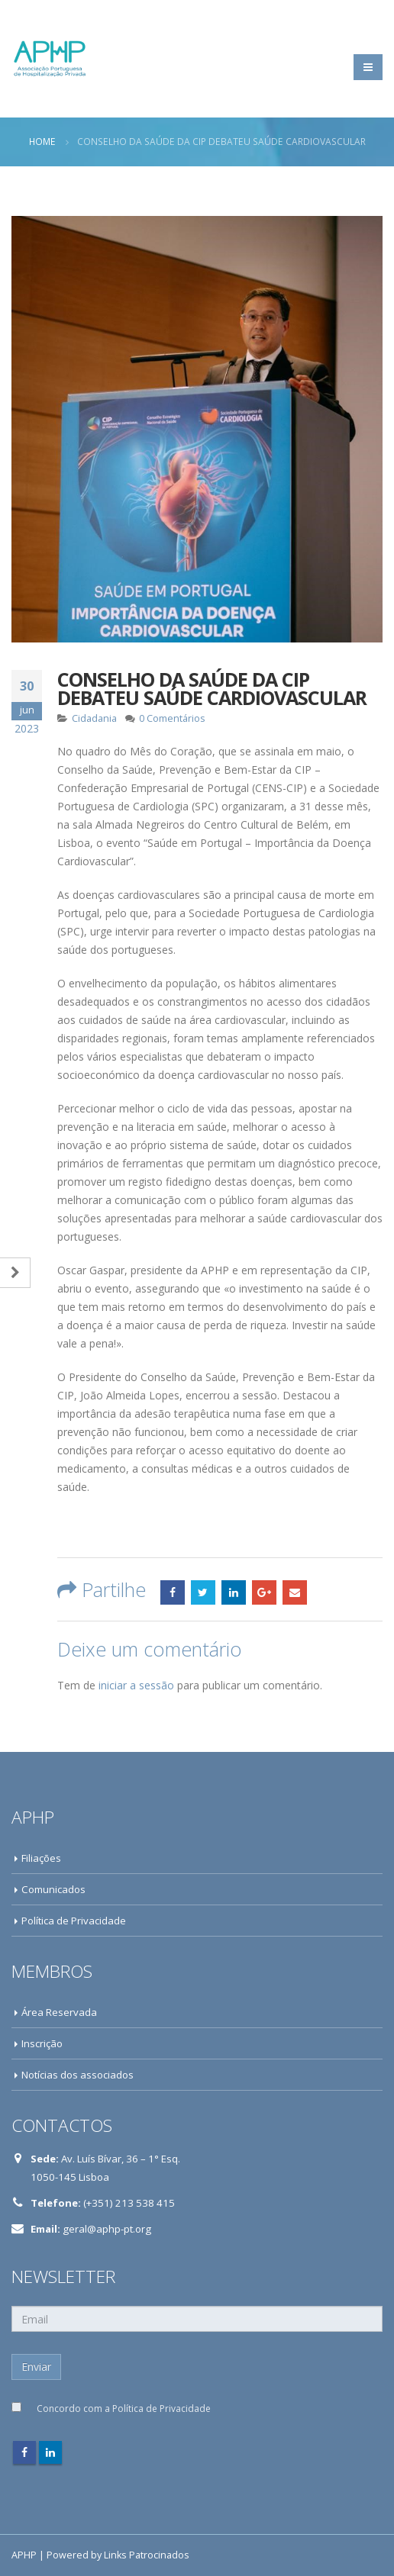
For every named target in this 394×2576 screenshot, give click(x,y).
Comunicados (53, 1889)
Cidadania (94, 718)
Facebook (172, 1592)
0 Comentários (172, 718)
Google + (264, 1592)
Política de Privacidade (73, 1920)
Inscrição (42, 2043)
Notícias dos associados (77, 2075)
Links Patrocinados (146, 2555)
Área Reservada (59, 2012)
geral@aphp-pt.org (107, 2229)
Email (295, 1592)
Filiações (41, 1858)
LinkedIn (233, 1592)
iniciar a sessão (136, 1685)
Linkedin (50, 2452)
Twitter (203, 1592)
